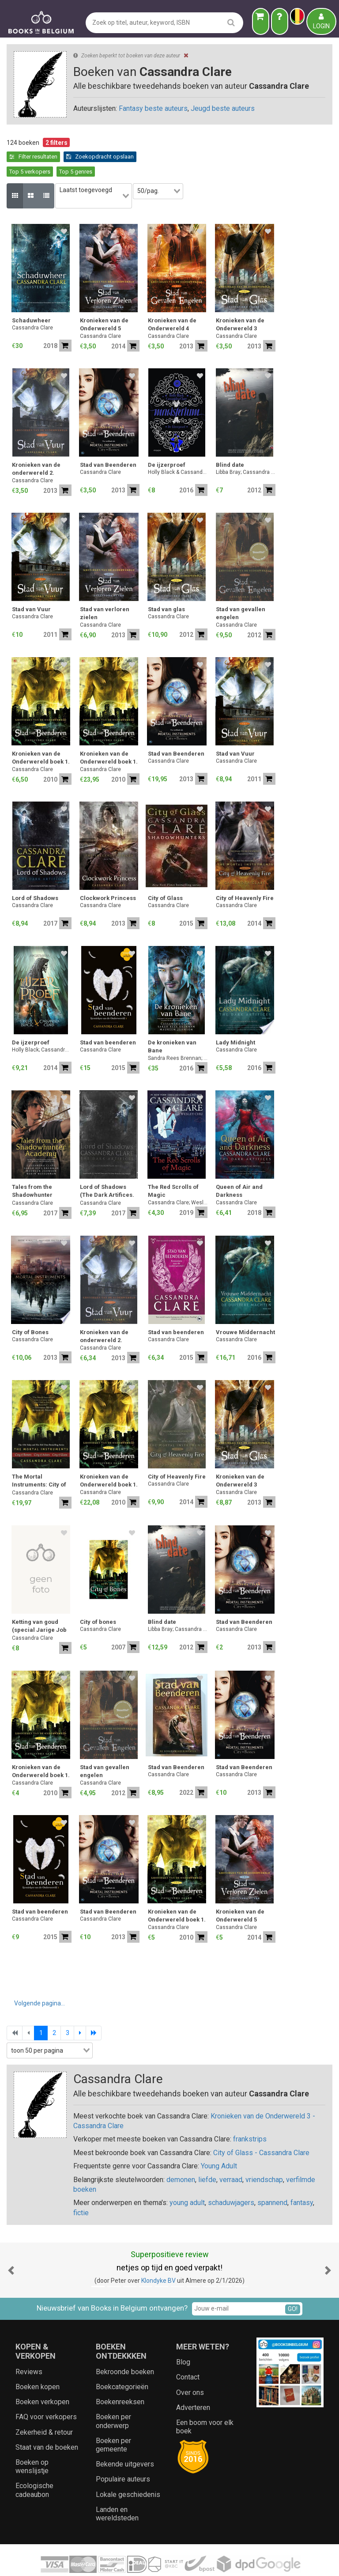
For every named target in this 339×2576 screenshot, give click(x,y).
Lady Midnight (235, 1018)
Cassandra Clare (32, 304)
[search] (231, 22)
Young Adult (219, 2141)
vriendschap (264, 2155)
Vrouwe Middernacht (245, 1308)
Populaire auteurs (123, 2455)
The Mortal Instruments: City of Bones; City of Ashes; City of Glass (41, 1457)
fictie (81, 2188)
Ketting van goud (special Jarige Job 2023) (39, 1603)
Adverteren (193, 2383)
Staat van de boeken (46, 2423)
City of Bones (30, 1308)
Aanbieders (266, 2561)
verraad (230, 2155)
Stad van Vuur (31, 585)
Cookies (208, 2561)
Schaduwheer (31, 296)
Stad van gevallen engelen (240, 589)
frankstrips (250, 2115)
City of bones (98, 1598)
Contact (188, 2353)
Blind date (230, 441)
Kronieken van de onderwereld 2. (36, 445)
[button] (11, 2245)
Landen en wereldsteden (117, 2489)
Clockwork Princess (108, 874)
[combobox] (98, 177)
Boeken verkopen (42, 2378)
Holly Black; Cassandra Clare (42, 1026)
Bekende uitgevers (125, 2440)
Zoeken (234, 2561)
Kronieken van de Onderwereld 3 (240, 300)
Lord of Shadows (35, 874)
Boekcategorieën (122, 2362)
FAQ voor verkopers (46, 2393)
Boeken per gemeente (113, 2420)
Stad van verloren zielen (104, 589)
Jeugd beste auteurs (223, 108)
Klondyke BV (158, 2256)
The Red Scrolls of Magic (173, 1167)
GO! (293, 2284)
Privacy (182, 2561)
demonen (180, 2155)
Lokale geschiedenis (128, 2470)
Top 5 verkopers (106, 156)
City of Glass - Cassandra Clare (261, 2128)
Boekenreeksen (120, 2378)
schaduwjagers (231, 2179)
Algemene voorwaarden (133, 2561)
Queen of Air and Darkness (239, 1167)
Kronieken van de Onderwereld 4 (172, 300)
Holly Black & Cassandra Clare (177, 448)
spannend (272, 2179)
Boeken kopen (37, 2362)
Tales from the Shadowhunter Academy (32, 1168)
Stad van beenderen (108, 1018)
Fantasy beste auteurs (153, 108)
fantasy (301, 2179)
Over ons (190, 2368)
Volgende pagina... (39, 1979)
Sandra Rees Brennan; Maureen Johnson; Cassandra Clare (177, 1034)
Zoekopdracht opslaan (43, 156)
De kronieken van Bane (172, 1022)
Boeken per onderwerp (113, 2397)
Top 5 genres (152, 156)
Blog (183, 2338)
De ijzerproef (166, 441)
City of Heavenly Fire (245, 874)
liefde (207, 2155)
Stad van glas (166, 585)
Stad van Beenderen (108, 441)
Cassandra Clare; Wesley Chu (177, 1178)
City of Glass (165, 874)
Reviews (28, 2347)
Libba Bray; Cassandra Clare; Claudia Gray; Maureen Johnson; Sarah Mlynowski (245, 448)
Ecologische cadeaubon (34, 2466)
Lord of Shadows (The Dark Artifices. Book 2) (107, 1168)
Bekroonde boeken (125, 2347)
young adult (187, 2179)
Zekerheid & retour (44, 2408)
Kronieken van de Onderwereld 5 (104, 300)
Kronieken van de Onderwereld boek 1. (41, 733)
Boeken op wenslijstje (32, 2442)
